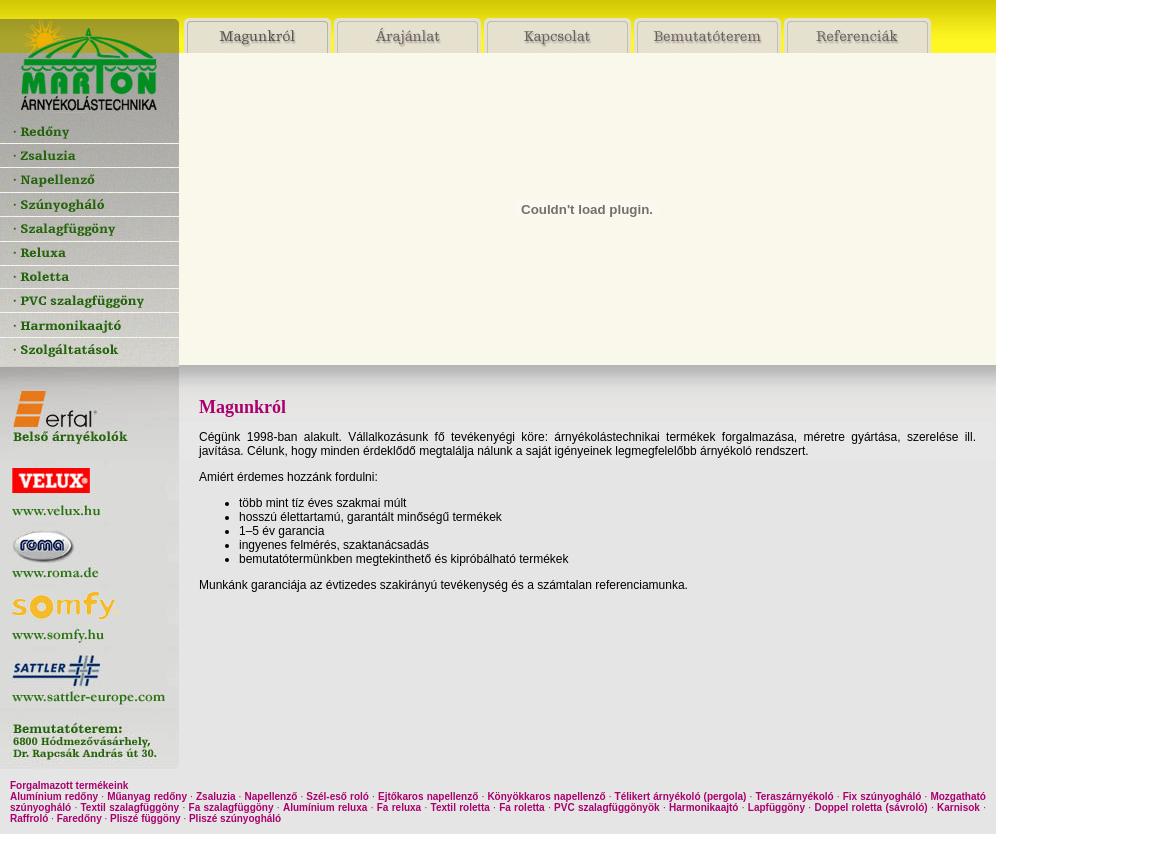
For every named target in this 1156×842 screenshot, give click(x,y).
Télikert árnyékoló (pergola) (681, 796)
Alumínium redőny (54, 796)
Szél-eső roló (337, 796)
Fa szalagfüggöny (231, 807)
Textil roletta (460, 807)
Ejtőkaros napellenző (428, 796)
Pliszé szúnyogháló (235, 818)
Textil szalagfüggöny (130, 807)
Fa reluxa (399, 807)
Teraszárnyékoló (794, 796)
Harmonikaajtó (703, 807)
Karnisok (958, 807)
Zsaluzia (215, 796)
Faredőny (79, 818)
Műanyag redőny (147, 796)
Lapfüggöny (776, 807)
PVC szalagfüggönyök (607, 807)
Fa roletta (522, 807)
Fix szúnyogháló (882, 796)
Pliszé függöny (145, 818)
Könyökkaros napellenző (546, 796)
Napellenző (271, 796)
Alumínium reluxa (325, 807)
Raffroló (29, 818)
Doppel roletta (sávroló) (870, 807)
